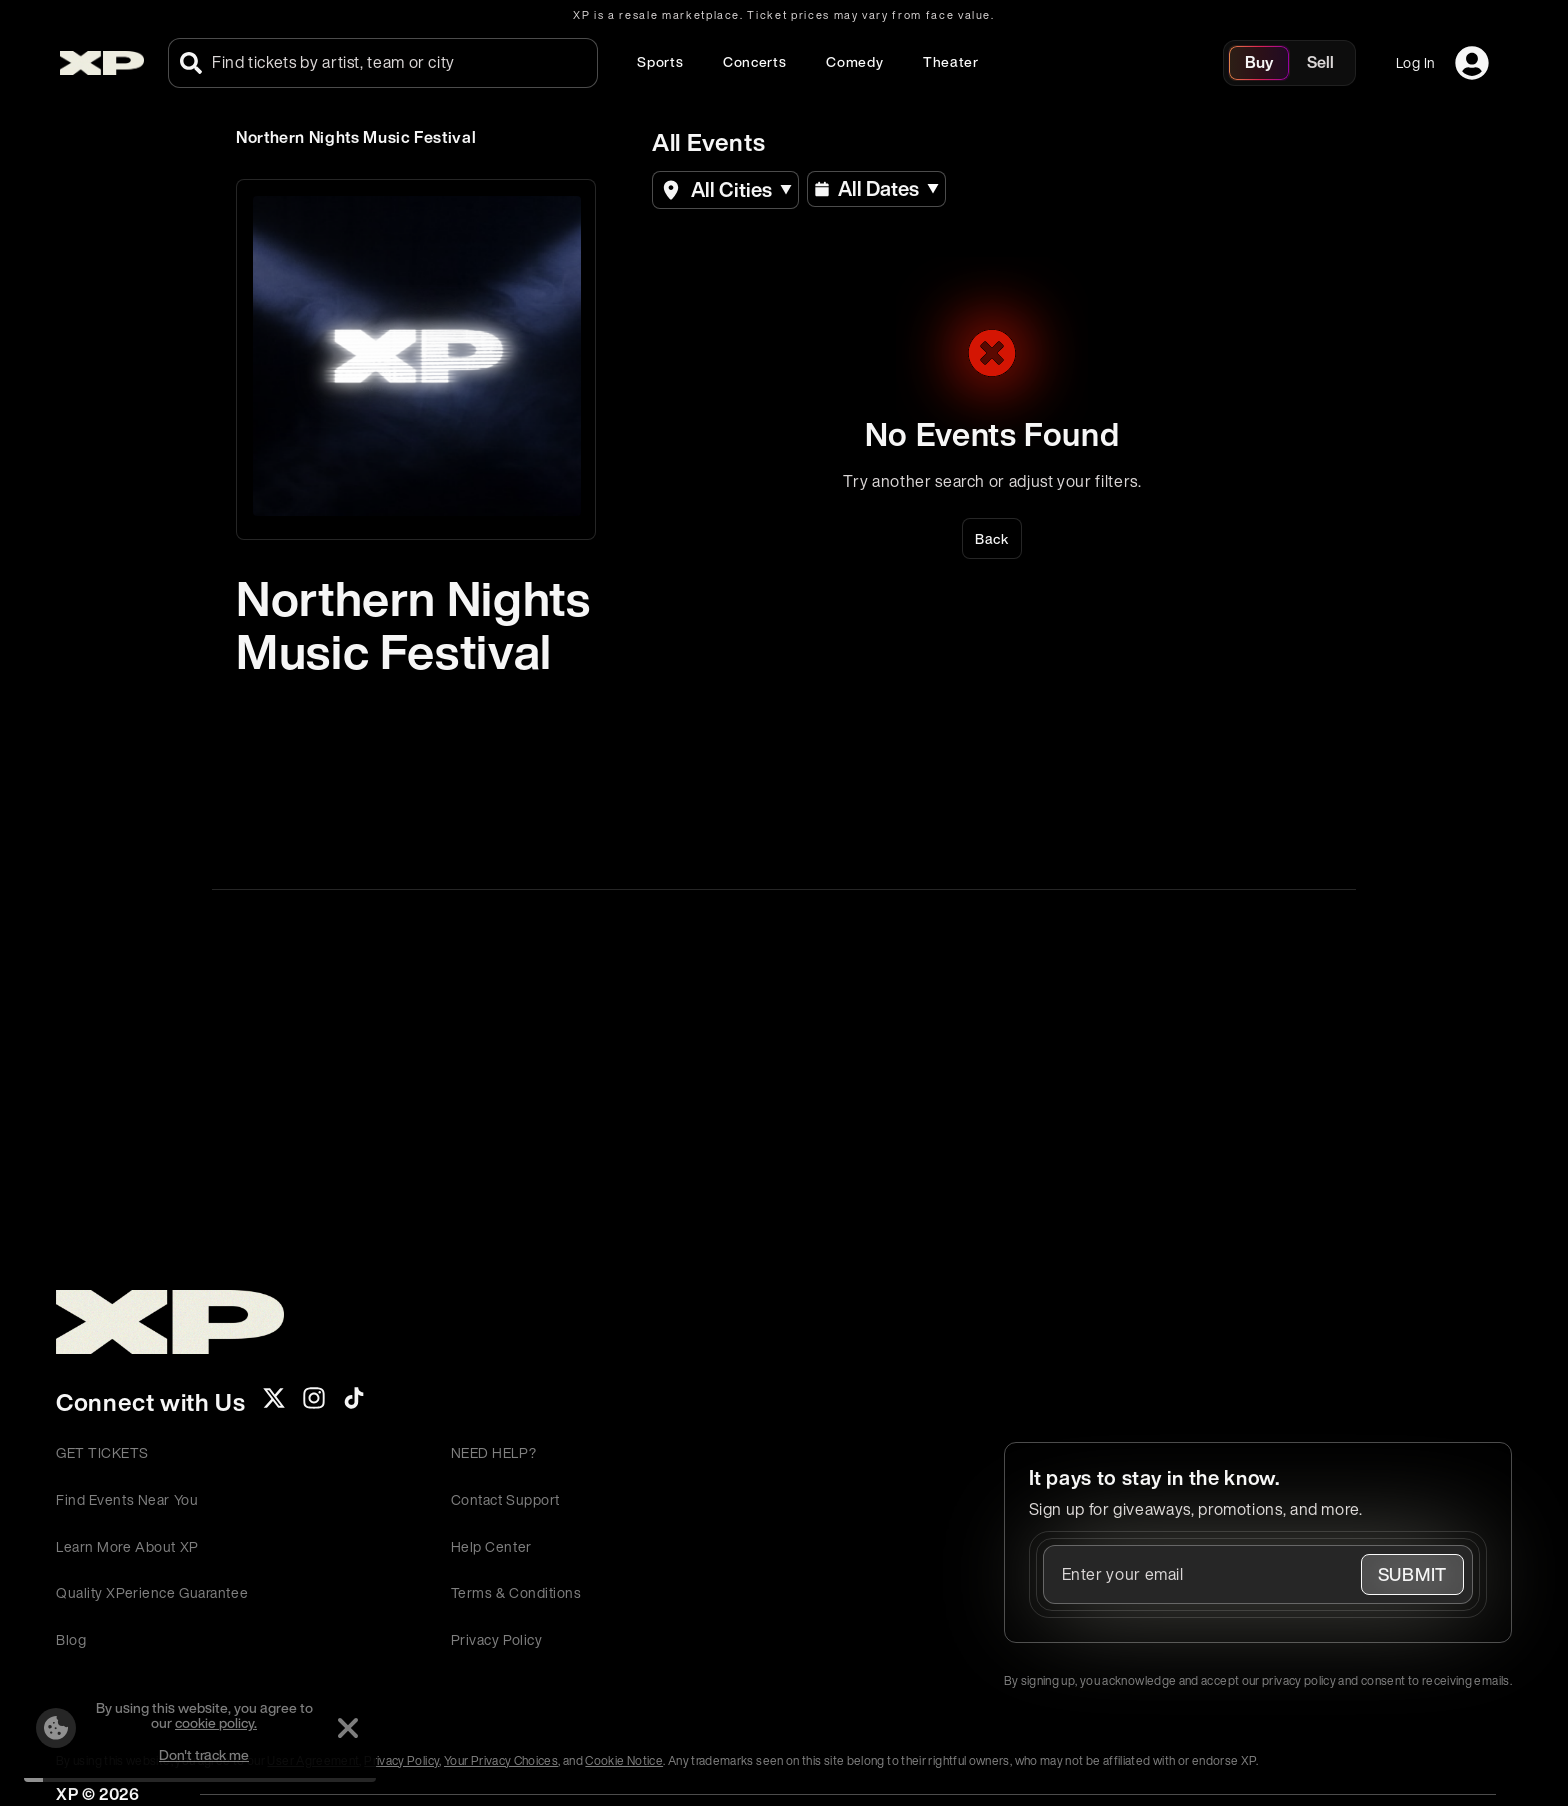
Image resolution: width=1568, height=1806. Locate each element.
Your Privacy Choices (501, 1760)
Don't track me (204, 1754)
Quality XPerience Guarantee (152, 1592)
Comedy (854, 61)
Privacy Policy (497, 1639)
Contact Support (505, 1499)
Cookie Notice (624, 1760)
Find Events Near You (127, 1499)
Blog (71, 1639)
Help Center (491, 1546)
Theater (950, 61)
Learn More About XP (127, 1546)
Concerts (754, 61)
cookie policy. (216, 1722)
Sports (660, 61)
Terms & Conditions (516, 1592)
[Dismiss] (348, 1728)
